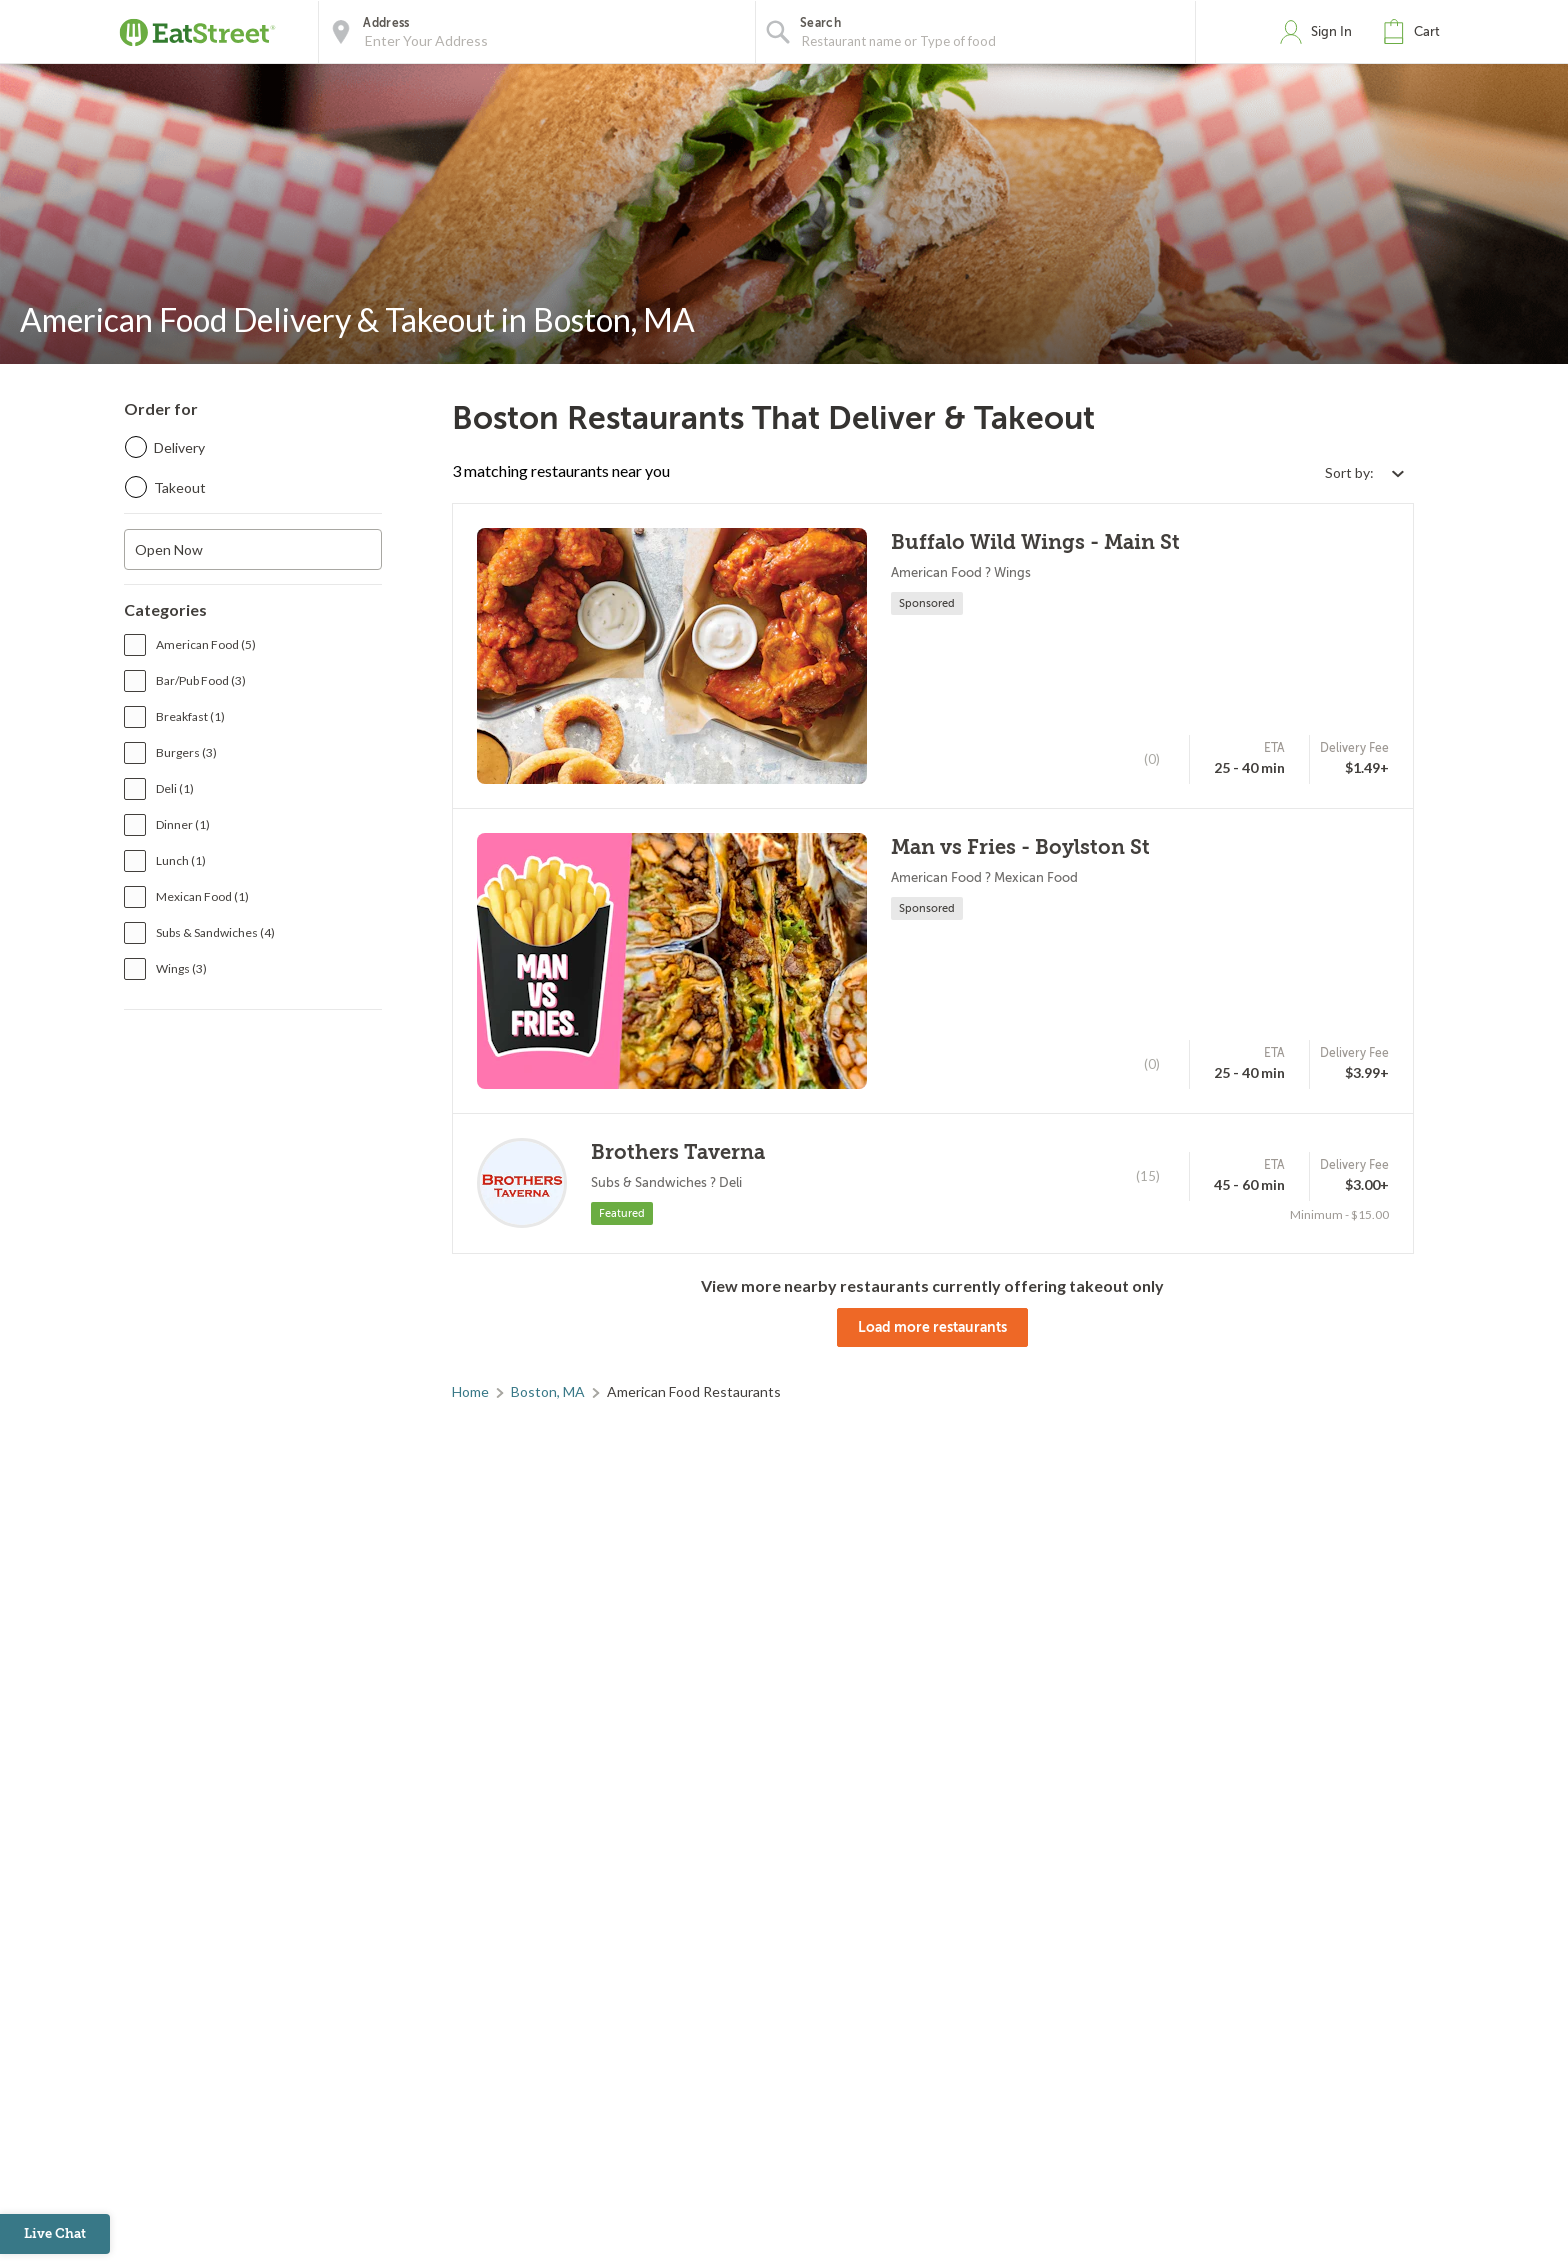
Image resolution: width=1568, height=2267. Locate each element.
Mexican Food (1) (202, 896)
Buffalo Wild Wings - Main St (1035, 542)
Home (470, 1391)
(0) (1152, 759)
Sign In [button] (1331, 31)
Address (386, 23)
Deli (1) (175, 788)
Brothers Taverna (678, 1152)
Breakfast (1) (190, 716)
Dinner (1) (183, 824)
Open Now (169, 549)
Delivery (179, 447)
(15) (1148, 1176)
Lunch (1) (181, 860)
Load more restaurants (932, 1327)
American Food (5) (206, 644)
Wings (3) (181, 968)
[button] (1416, 32)
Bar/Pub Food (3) (201, 680)
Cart (1427, 31)
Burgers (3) (186, 752)
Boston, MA (548, 1391)
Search (820, 23)
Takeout (180, 487)
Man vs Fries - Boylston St (1020, 847)
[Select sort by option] (1364, 472)
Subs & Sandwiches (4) (215, 932)
